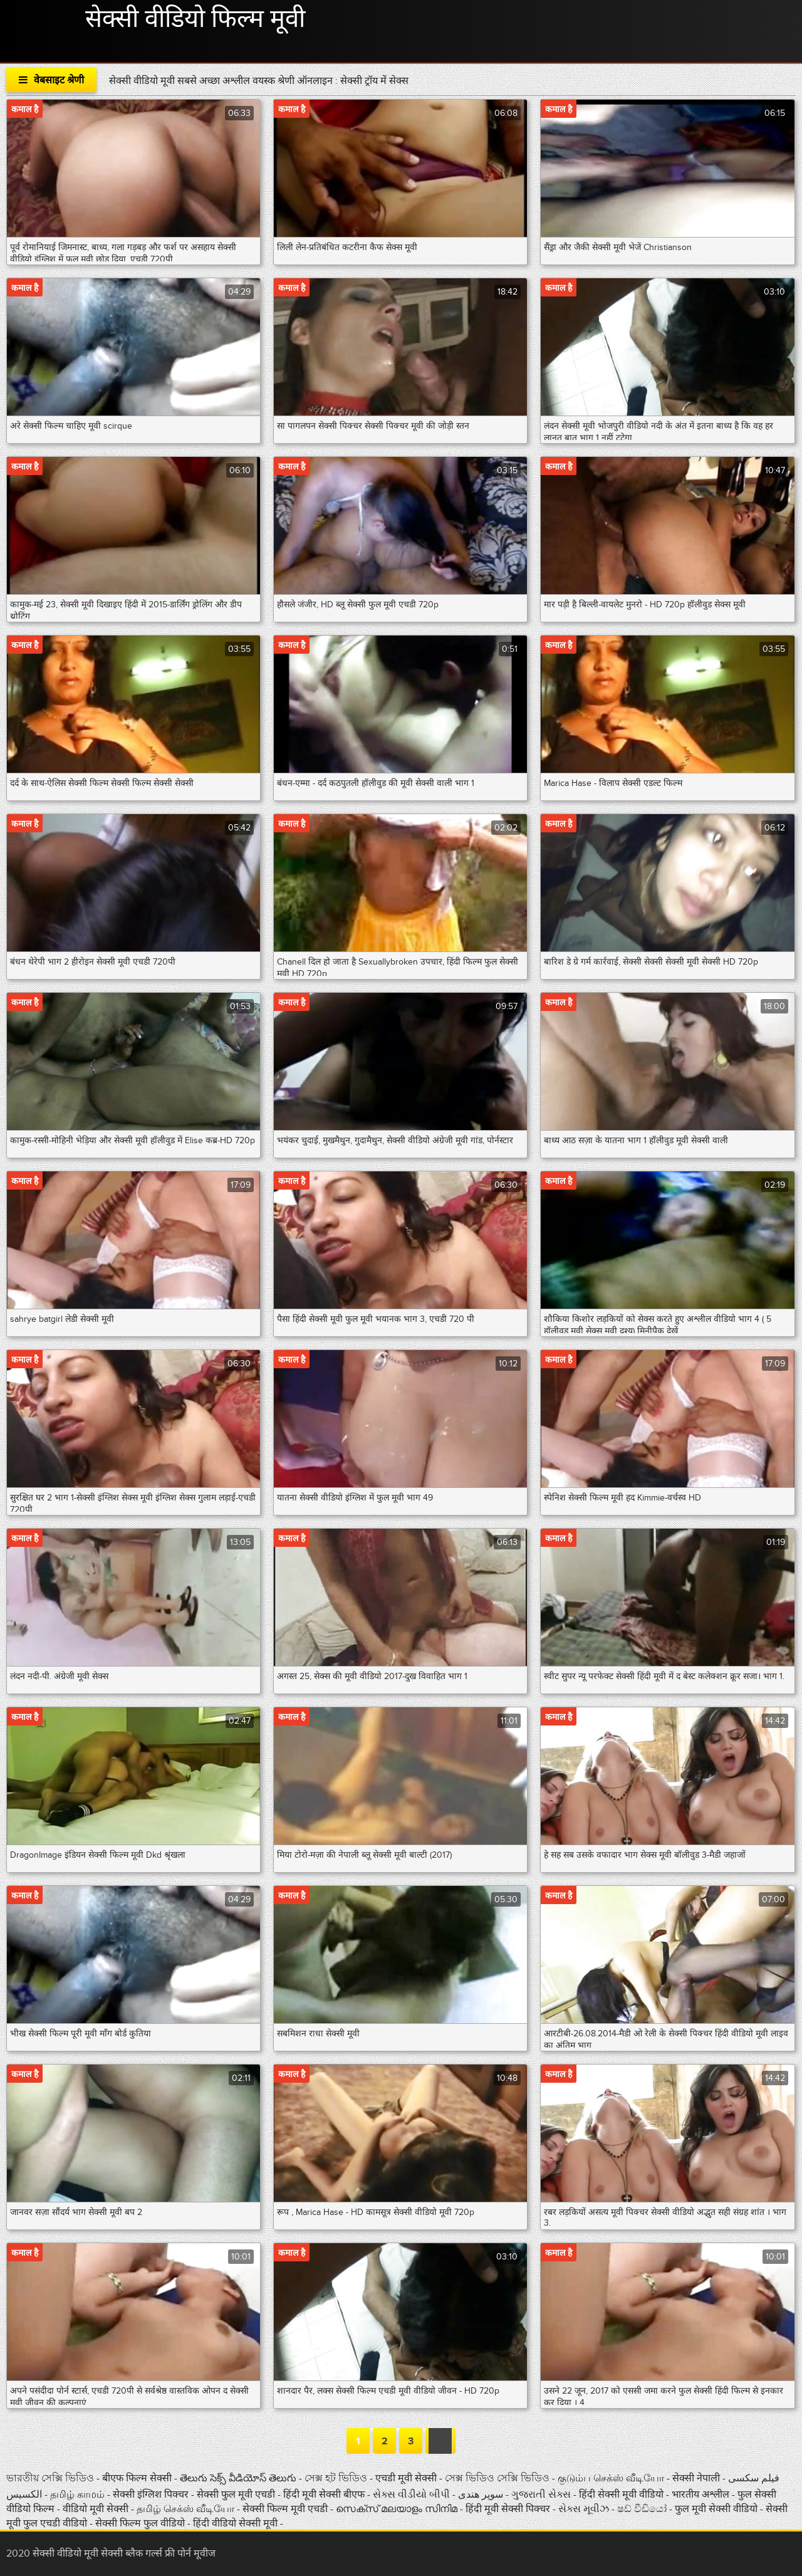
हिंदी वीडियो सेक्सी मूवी (235, 2523)
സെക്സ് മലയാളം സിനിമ (396, 2509)
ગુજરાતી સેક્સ (542, 2494)
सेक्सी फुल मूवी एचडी (236, 2494)
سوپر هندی (482, 2494)
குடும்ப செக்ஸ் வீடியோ (612, 2478)
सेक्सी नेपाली (697, 2478)
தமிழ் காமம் (77, 2494)
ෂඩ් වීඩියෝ (643, 2509)
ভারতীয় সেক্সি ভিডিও (51, 2478)
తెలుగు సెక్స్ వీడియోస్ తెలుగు (239, 2478)
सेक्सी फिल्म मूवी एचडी (285, 2509)
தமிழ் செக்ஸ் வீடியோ (185, 2509)
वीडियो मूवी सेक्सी (97, 2509)
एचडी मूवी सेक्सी (407, 2478)
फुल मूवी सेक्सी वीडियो (716, 2509)
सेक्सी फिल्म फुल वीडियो (141, 2523)
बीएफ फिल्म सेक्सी (138, 2478)
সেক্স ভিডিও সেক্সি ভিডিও (498, 2478)
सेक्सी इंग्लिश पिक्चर (152, 2494)
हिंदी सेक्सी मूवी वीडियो (622, 2494)
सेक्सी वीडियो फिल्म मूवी (195, 19)
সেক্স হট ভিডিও (337, 2478)
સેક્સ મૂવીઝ (585, 2509)
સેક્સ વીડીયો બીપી (412, 2494)
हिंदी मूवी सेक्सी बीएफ (324, 2494)
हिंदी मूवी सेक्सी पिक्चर (508, 2509)
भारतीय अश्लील (702, 2494)
